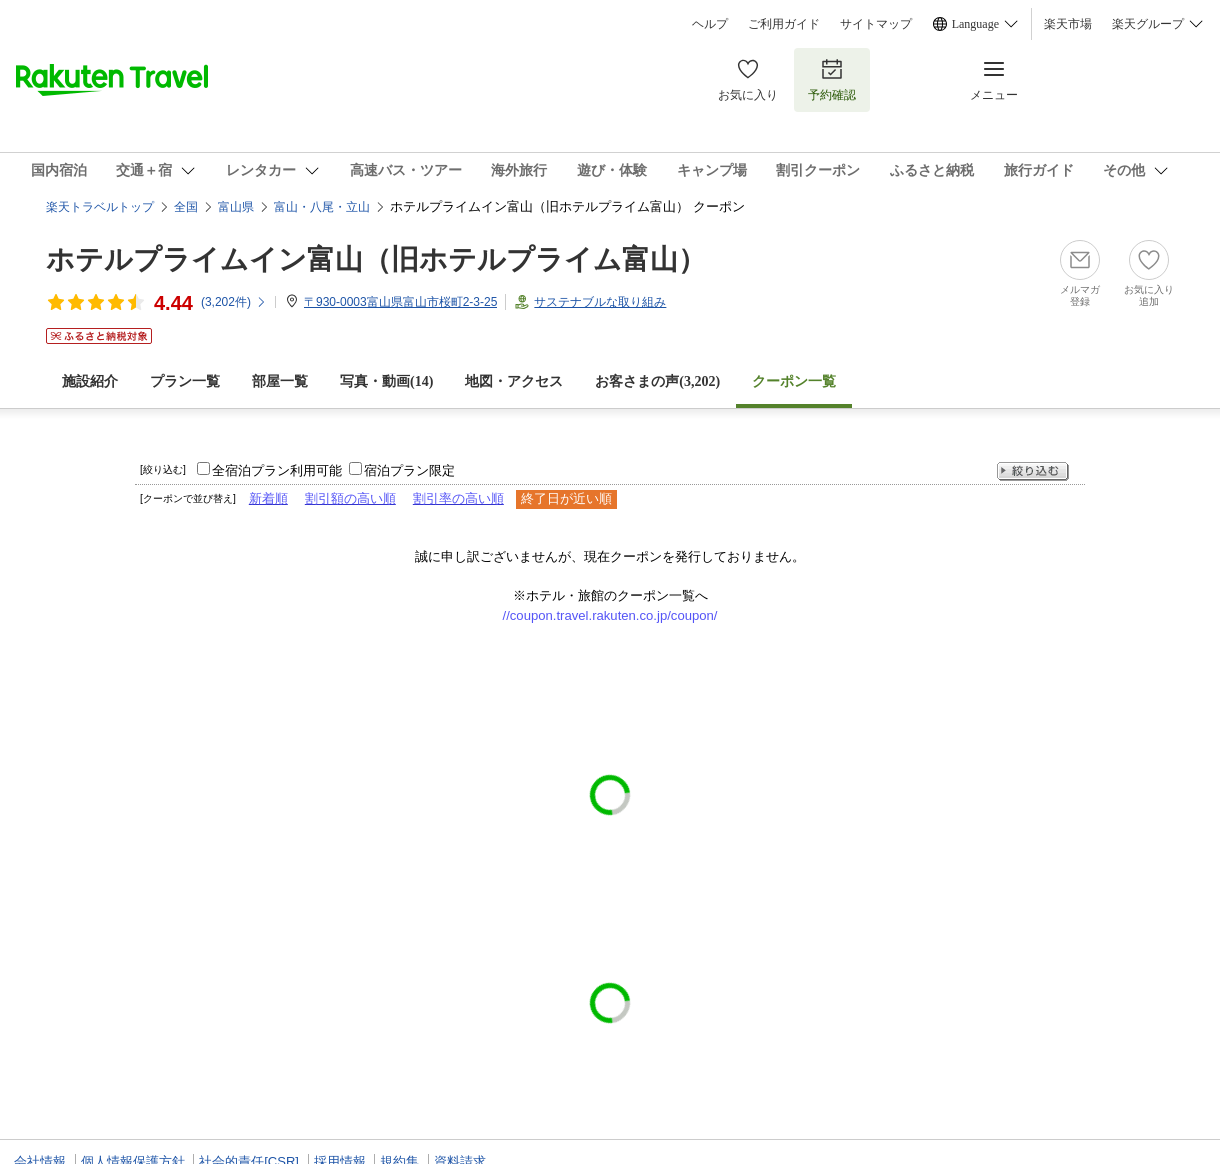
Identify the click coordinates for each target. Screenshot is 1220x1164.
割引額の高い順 (350, 498)
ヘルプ (710, 24)
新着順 (268, 498)
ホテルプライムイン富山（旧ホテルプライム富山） (376, 259)
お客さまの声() (657, 381)
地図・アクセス (514, 381)
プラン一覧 (185, 381)
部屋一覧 (280, 381)
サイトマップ (876, 24)
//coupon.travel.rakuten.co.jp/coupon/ (610, 615)
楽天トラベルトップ (100, 207)
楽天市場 (1068, 24)
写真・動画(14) (386, 381)
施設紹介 (90, 381)
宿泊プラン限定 (409, 470)
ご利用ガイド (784, 24)
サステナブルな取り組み (600, 302)
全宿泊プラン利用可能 (277, 470)
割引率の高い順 (458, 498)
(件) (234, 302)
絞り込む (1033, 471)
